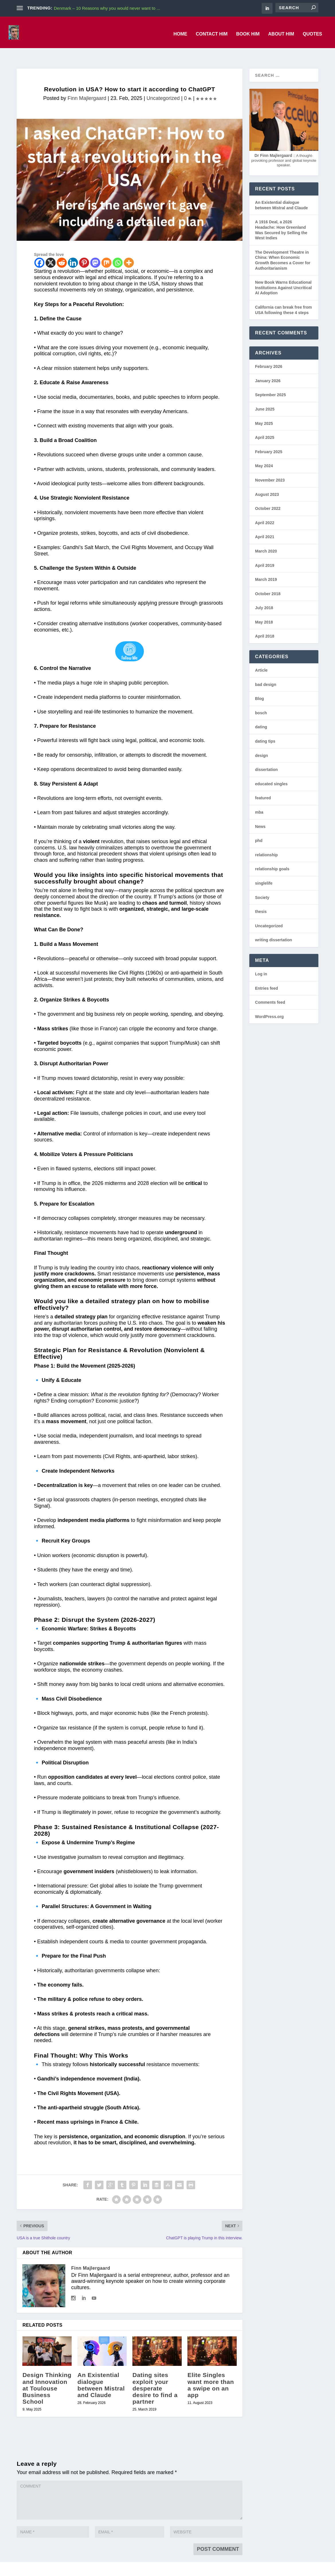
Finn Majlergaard (87, 85)
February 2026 (268, 354)
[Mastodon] (95, 250)
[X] (51, 250)
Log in (261, 961)
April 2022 (264, 510)
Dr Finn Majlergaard (273, 143)
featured (263, 785)
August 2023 (267, 482)
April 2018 (264, 623)
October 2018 (268, 581)
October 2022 (268, 496)
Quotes (312, 30)
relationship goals (272, 856)
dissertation (266, 757)
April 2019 (264, 552)
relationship (266, 842)
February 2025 (268, 439)
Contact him (212, 30)
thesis (261, 899)
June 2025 (265, 396)
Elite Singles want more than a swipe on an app (210, 2372)
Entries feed (266, 975)
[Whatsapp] (118, 250)
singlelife (264, 870)
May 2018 (264, 609)
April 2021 (264, 524)
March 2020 (266, 538)
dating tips (265, 728)
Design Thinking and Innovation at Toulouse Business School (46, 2375)
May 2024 (264, 453)
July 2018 (264, 595)
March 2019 (266, 567)
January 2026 (268, 368)
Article (261, 657)
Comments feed (270, 989)
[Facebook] (39, 250)
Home (180, 30)
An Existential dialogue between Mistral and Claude (101, 2372)
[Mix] (106, 250)
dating (261, 714)
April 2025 (264, 425)
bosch (261, 700)
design (261, 743)
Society (262, 885)
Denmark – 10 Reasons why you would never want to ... (107, 8)
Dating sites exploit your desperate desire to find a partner (154, 2375)
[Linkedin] (73, 250)
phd (258, 828)
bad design (265, 672)
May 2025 (264, 411)
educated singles (271, 771)
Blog (259, 686)
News (260, 814)
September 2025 (270, 382)
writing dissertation (273, 927)
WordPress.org (269, 1004)
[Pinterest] (84, 250)
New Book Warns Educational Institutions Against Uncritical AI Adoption (283, 275)
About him (281, 30)
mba (259, 799)
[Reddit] (62, 250)
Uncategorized (163, 85)
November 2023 (270, 467)
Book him (248, 30)
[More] (129, 250)
